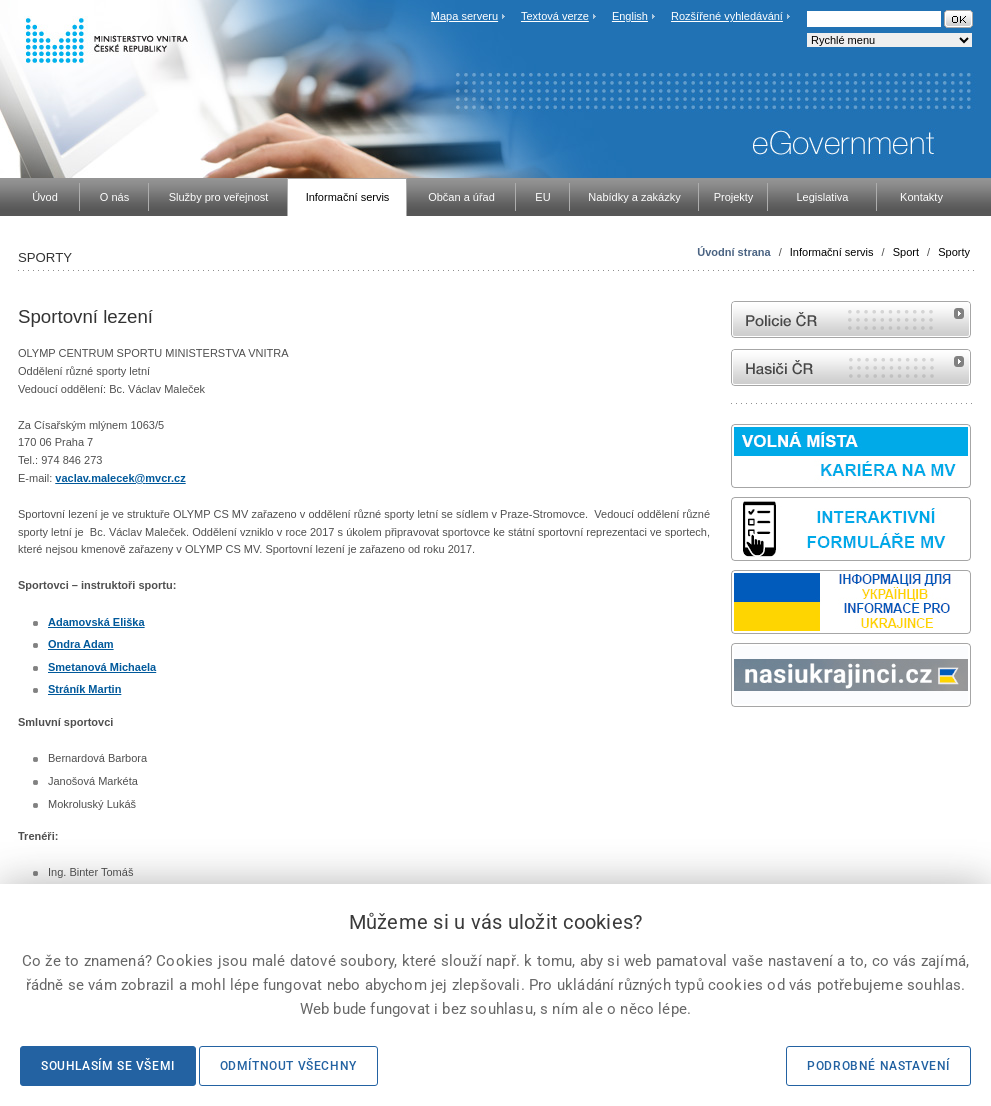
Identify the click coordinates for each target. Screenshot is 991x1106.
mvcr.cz (165, 478)
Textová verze (555, 16)
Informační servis (832, 252)
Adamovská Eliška (96, 622)
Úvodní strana (733, 252)
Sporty (954, 252)
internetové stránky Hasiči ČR (851, 367)
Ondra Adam (81, 644)
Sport (906, 252)
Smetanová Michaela (102, 667)
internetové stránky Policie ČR (851, 319)
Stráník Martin (84, 689)
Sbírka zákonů (734, 744)
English (630, 16)
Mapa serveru (464, 16)
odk (741, 744)
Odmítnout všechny (288, 1066)
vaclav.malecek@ (100, 478)
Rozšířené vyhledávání (727, 16)
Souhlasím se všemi (108, 1066)
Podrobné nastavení (878, 1066)
